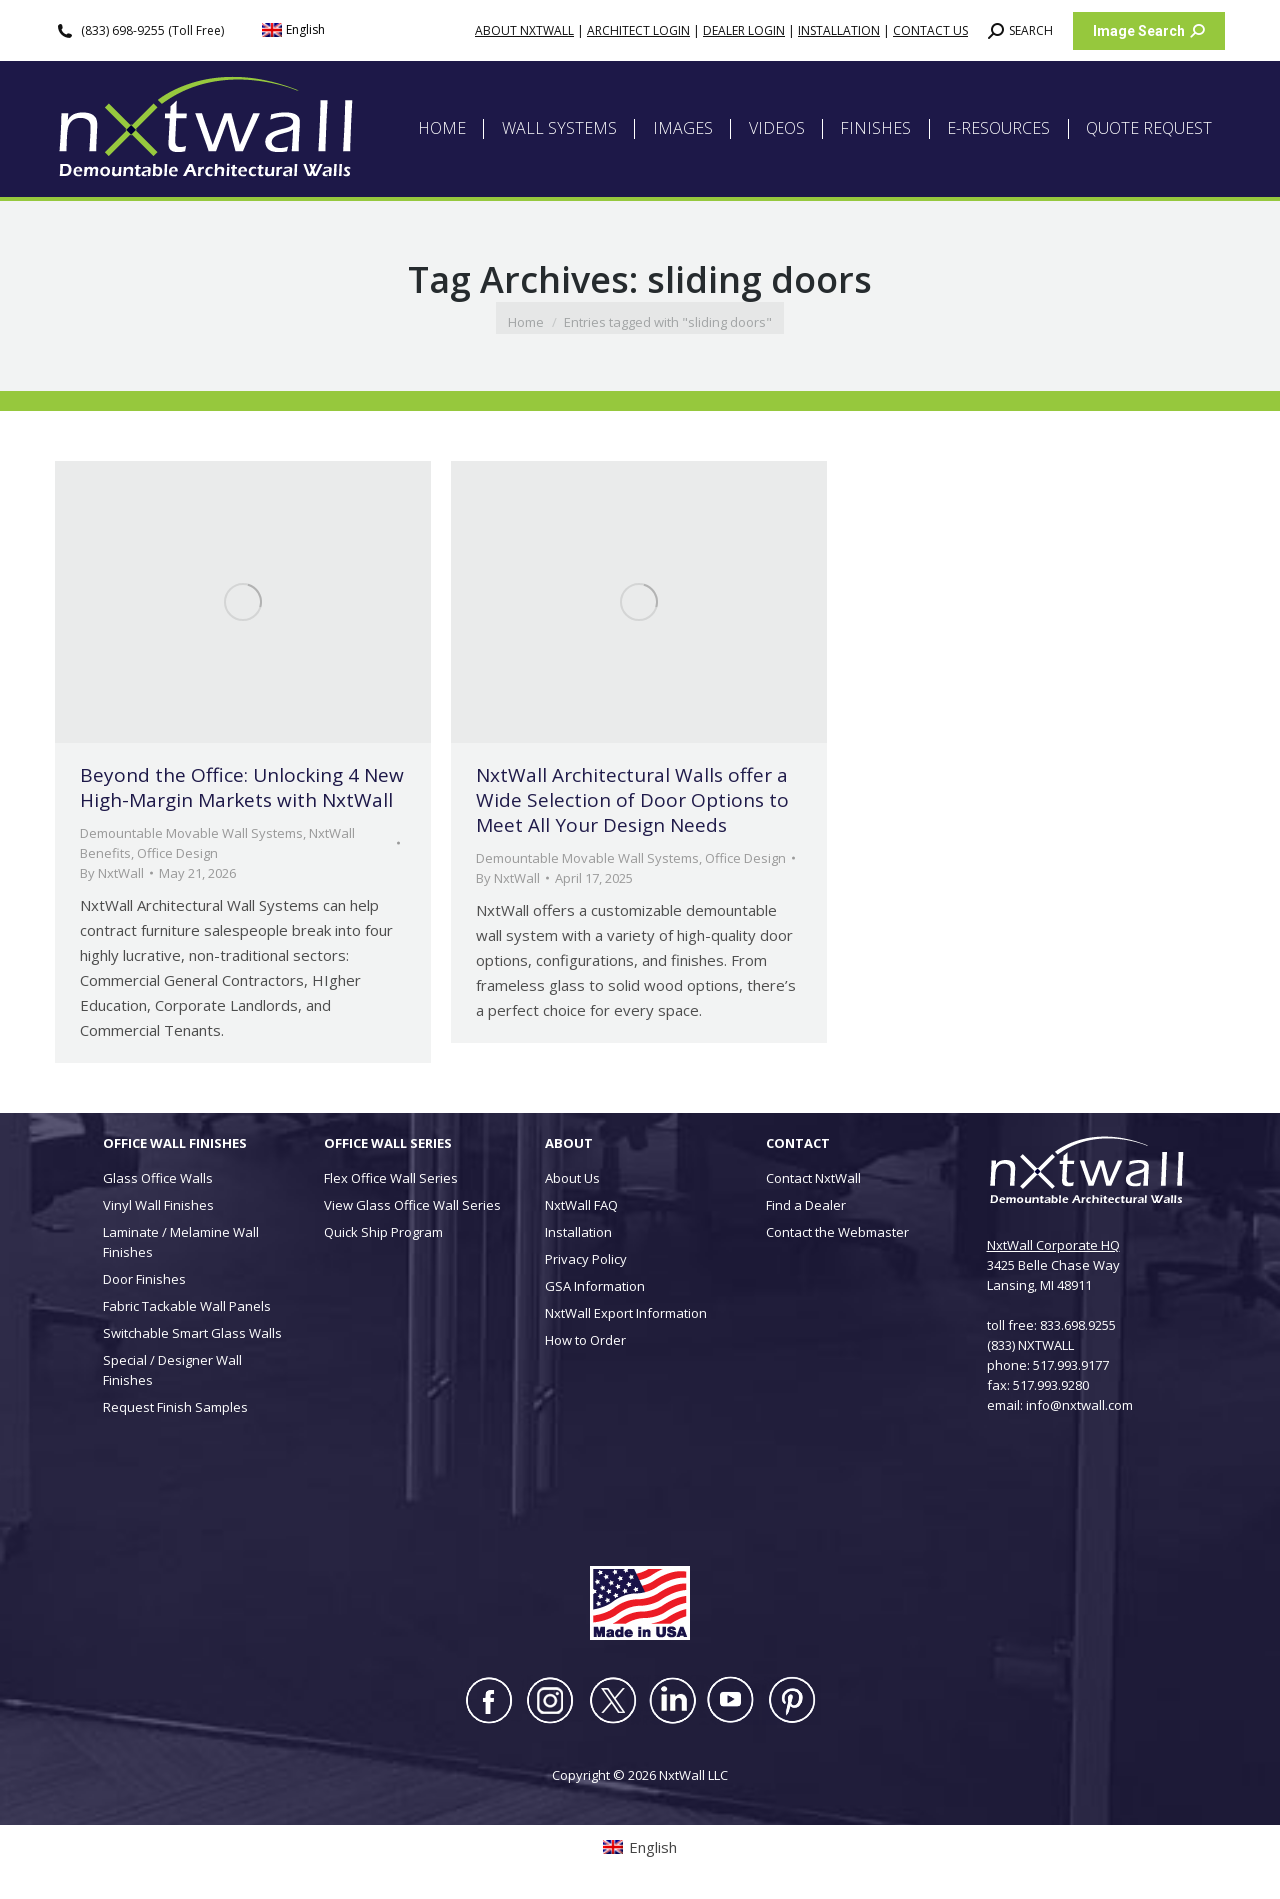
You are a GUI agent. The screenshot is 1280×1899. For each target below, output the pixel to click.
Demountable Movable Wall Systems (191, 833)
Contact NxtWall (813, 1178)
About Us (572, 1178)
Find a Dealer (806, 1205)
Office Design (177, 853)
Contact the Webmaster (837, 1232)
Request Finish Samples (175, 1407)
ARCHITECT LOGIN (638, 30)
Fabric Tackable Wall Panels (187, 1306)
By (112, 873)
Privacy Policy (586, 1259)
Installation (578, 1232)
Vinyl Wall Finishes (158, 1205)
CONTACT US (930, 30)
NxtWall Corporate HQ (1053, 1245)
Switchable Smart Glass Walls (192, 1333)
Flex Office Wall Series (391, 1178)
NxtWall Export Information (626, 1313)
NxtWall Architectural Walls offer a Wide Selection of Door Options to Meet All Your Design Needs (632, 800)
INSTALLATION (839, 30)
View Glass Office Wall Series (412, 1205)
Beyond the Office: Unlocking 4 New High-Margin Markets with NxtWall (242, 787)
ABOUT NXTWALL (524, 30)
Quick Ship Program (383, 1232)
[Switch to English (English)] (294, 30)
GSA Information (595, 1286)
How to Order (585, 1340)
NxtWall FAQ (581, 1205)
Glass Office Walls (158, 1178)
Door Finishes (144, 1279)
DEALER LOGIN (744, 30)
